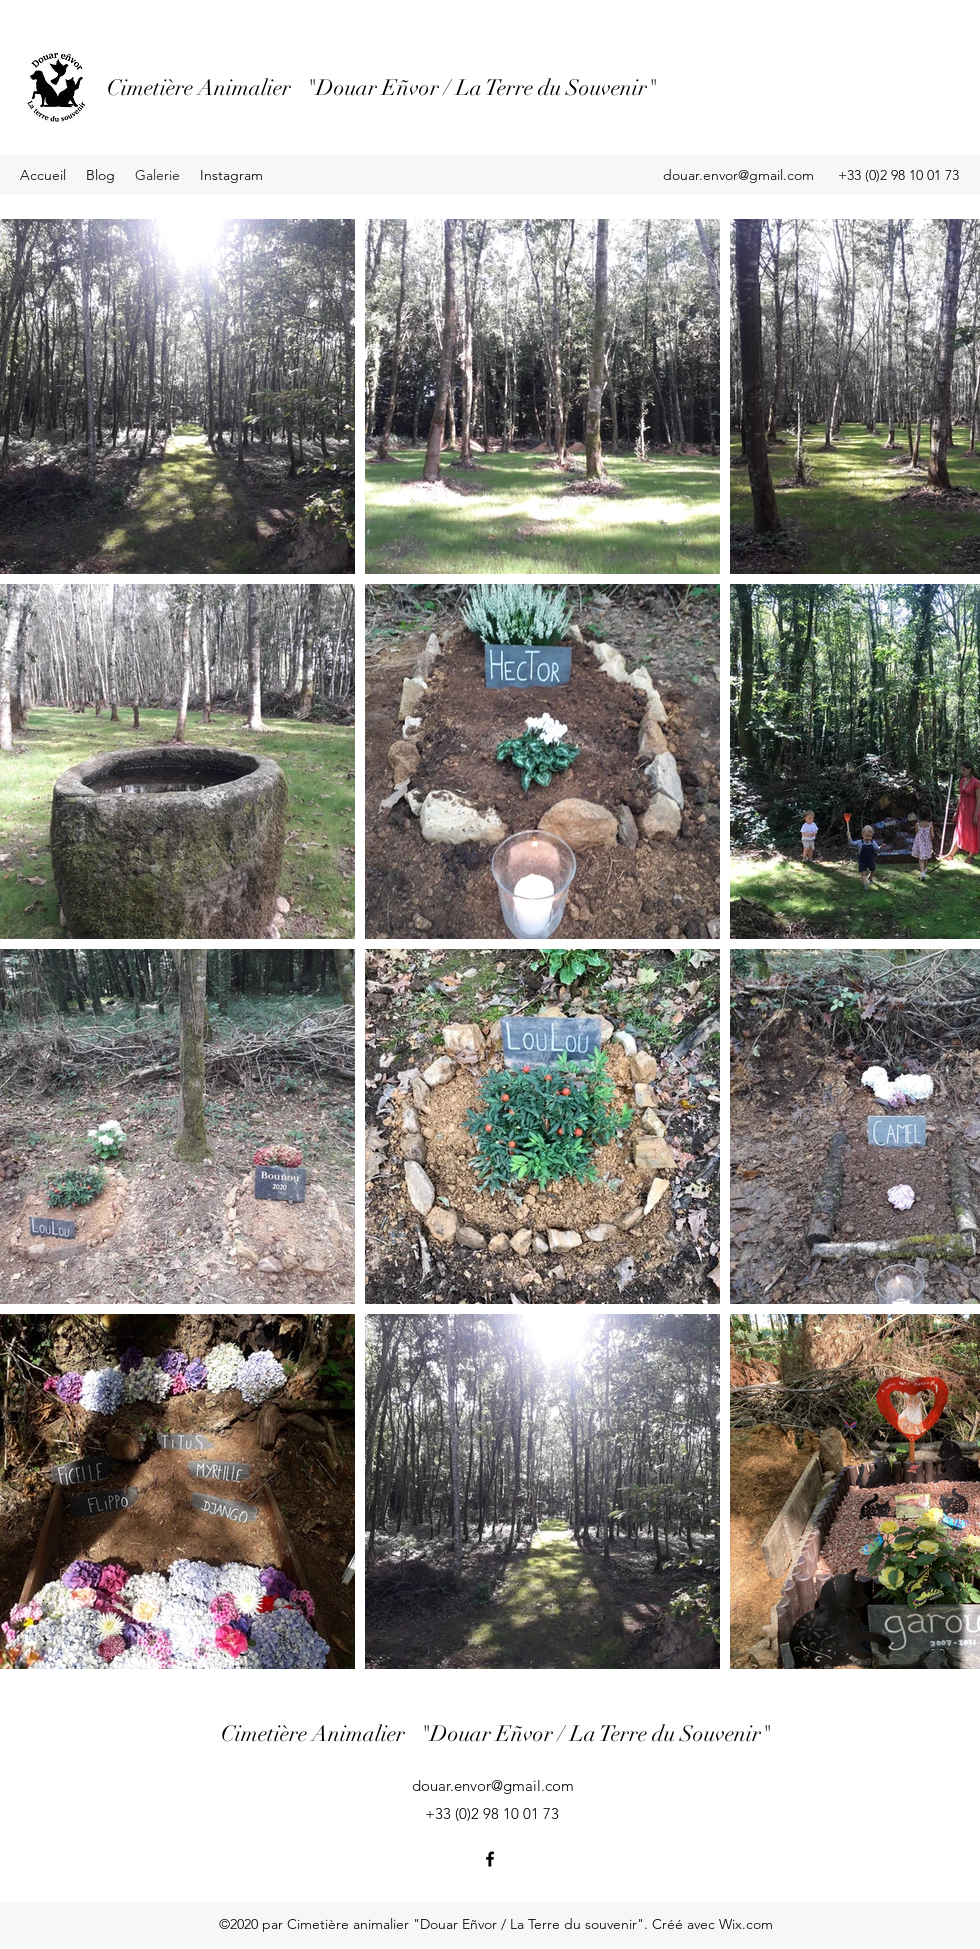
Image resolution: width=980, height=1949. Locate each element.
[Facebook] (490, 1859)
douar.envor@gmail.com (738, 175)
